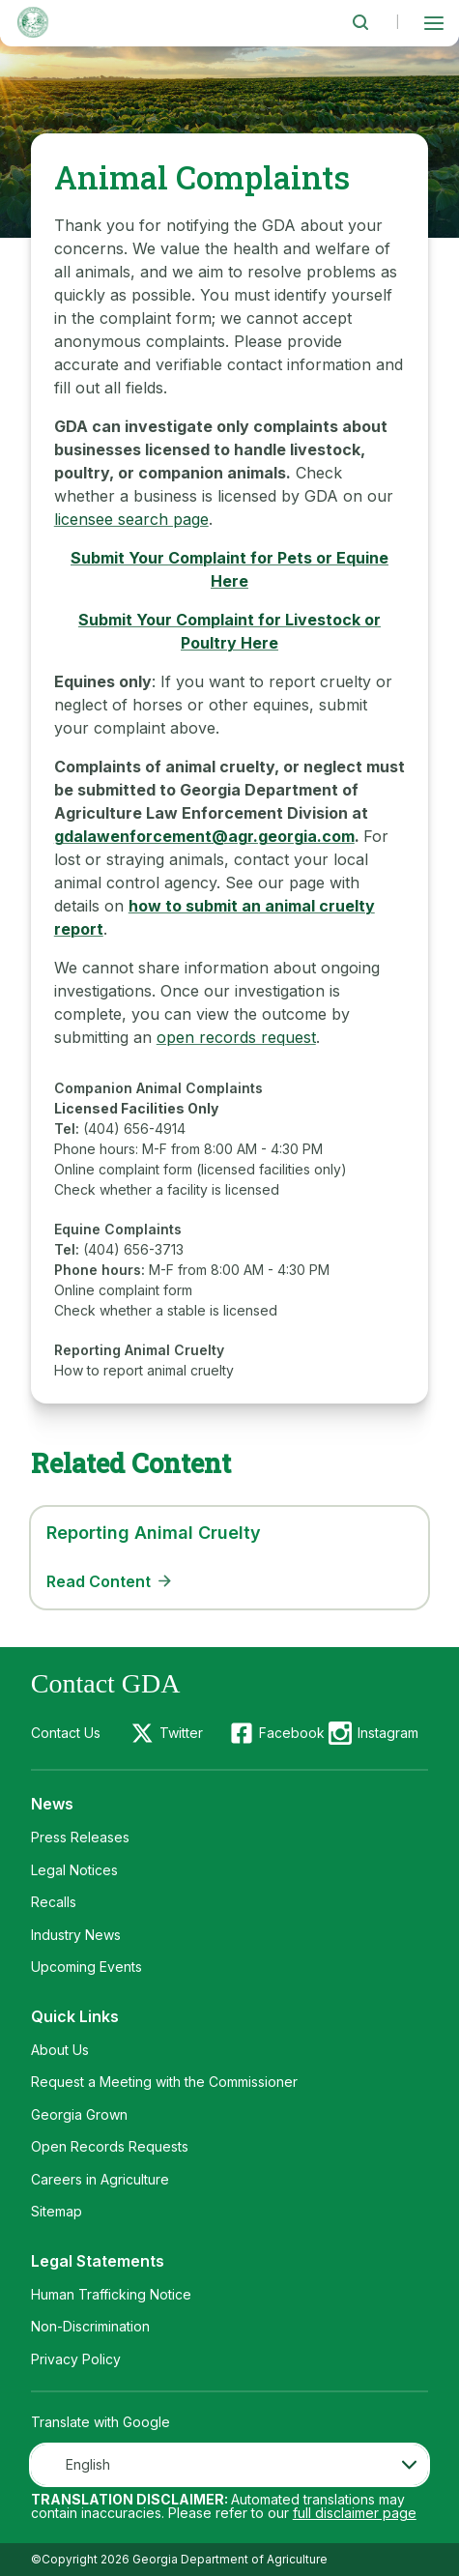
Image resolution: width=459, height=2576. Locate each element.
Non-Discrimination (90, 2326)
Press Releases (80, 1837)
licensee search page (131, 519)
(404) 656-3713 (133, 1249)
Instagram (388, 1732)
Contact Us (65, 1732)
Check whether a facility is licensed (166, 1189)
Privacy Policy (76, 2359)
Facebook (292, 1732)
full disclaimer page (354, 2512)
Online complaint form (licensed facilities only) (200, 1169)
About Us (60, 2049)
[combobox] (230, 2465)
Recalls (53, 1902)
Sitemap (56, 2211)
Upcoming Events (86, 1966)
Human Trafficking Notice (111, 2294)
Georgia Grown (79, 2114)
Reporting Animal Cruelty (153, 1532)
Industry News (76, 1934)
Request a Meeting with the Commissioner (164, 2081)
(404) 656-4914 (134, 1128)
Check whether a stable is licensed (165, 1310)
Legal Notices (74, 1870)
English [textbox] (88, 2464)
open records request (236, 1037)
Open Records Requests (109, 2146)
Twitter (181, 1732)
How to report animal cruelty (144, 1370)
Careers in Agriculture (100, 2179)
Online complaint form (123, 1290)
